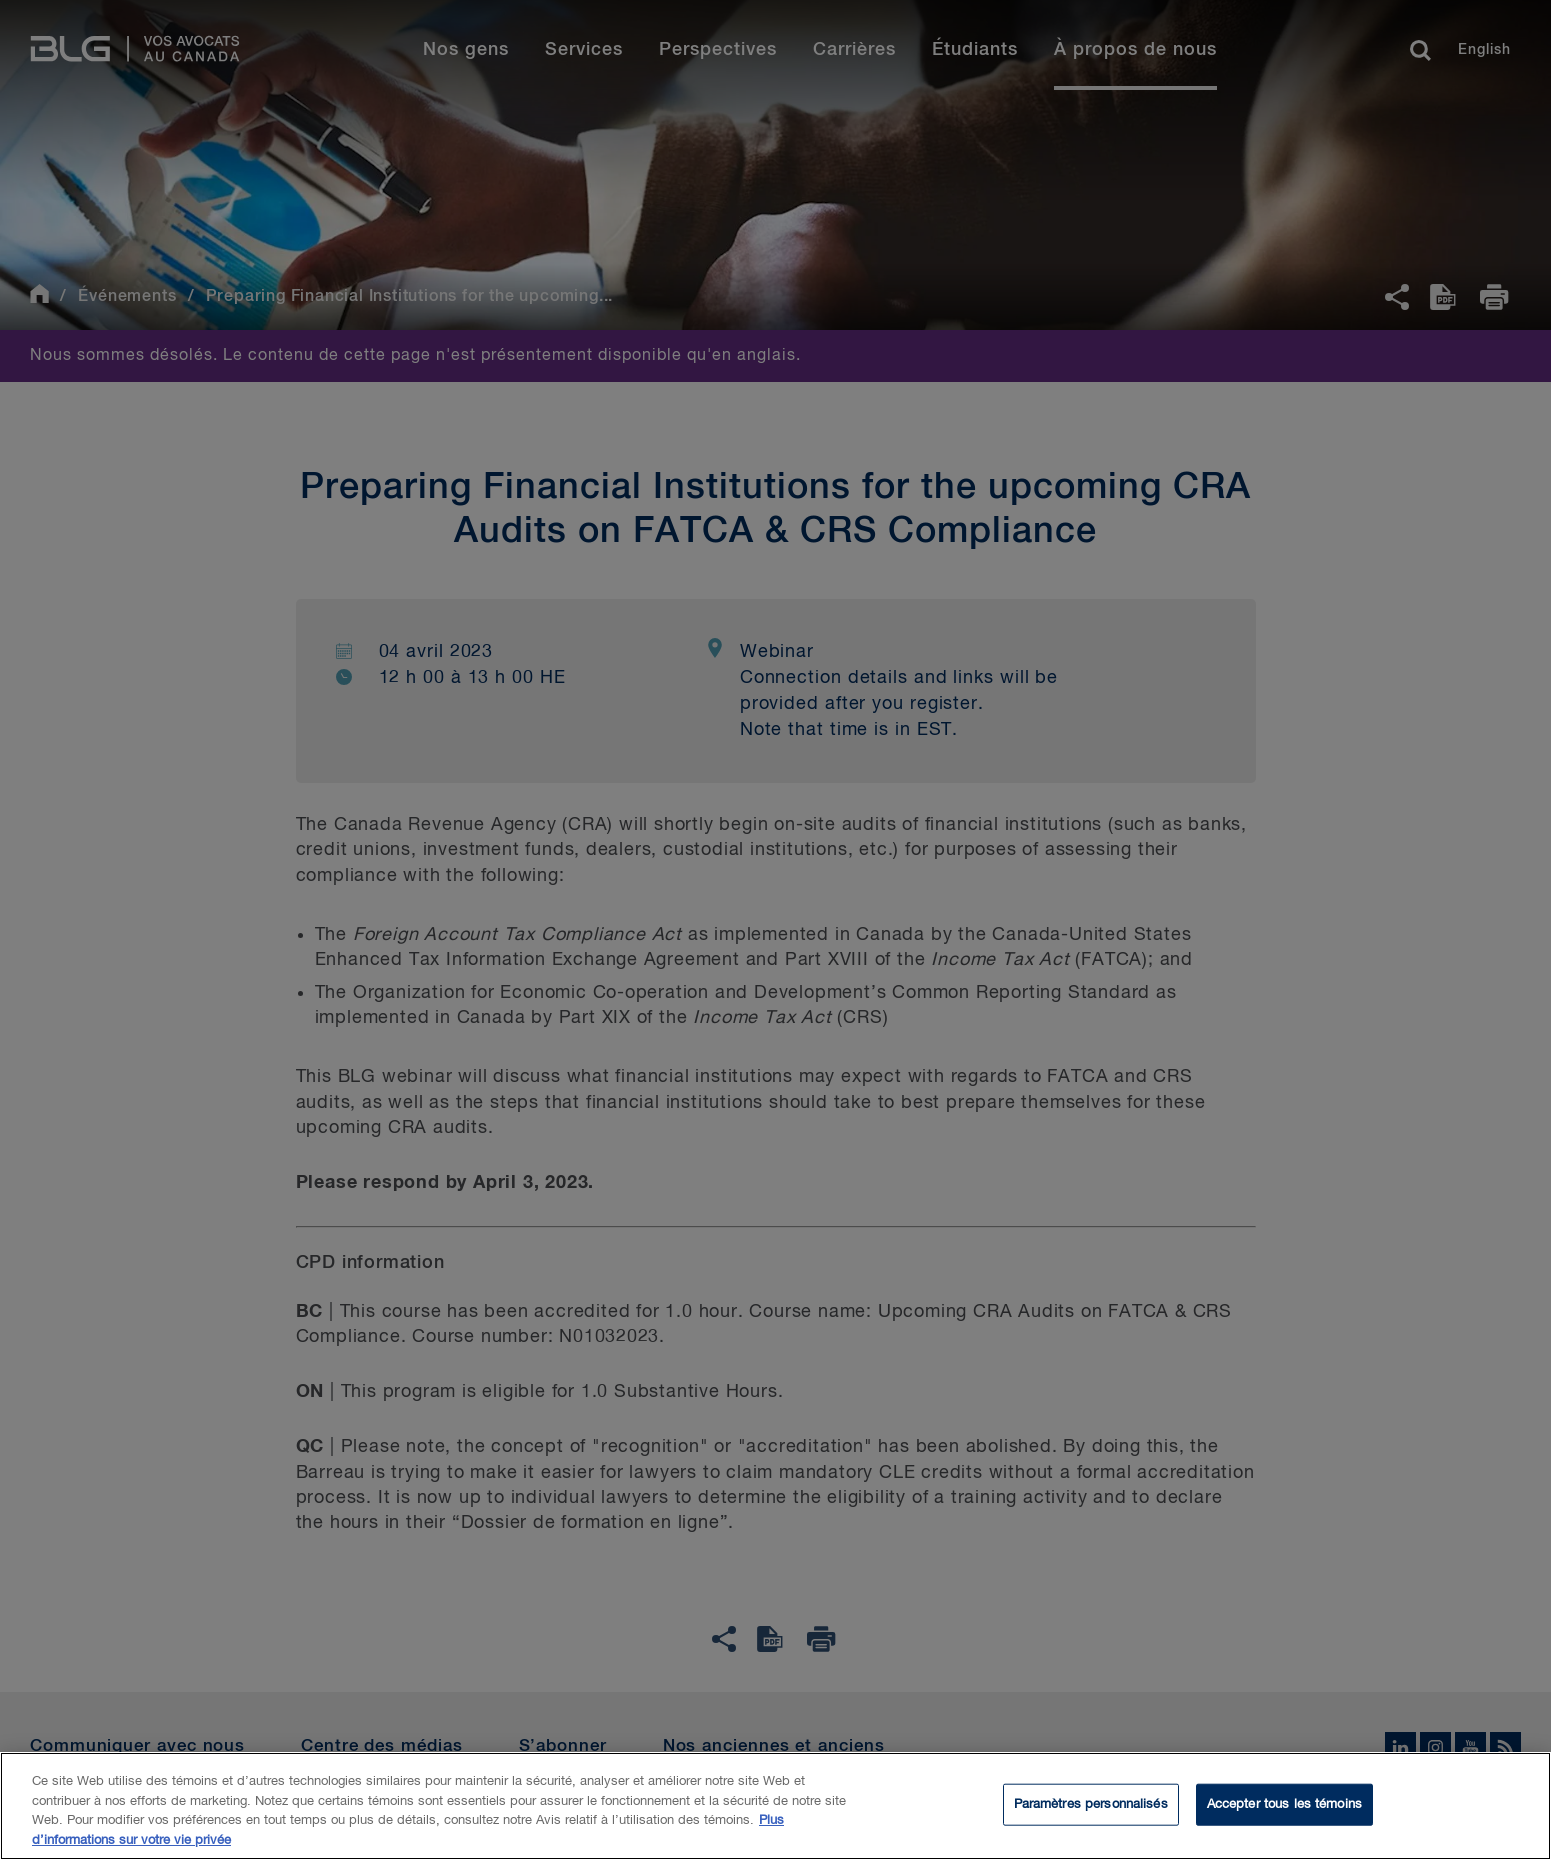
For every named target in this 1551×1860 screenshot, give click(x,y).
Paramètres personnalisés (1091, 1809)
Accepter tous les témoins (1284, 1809)
